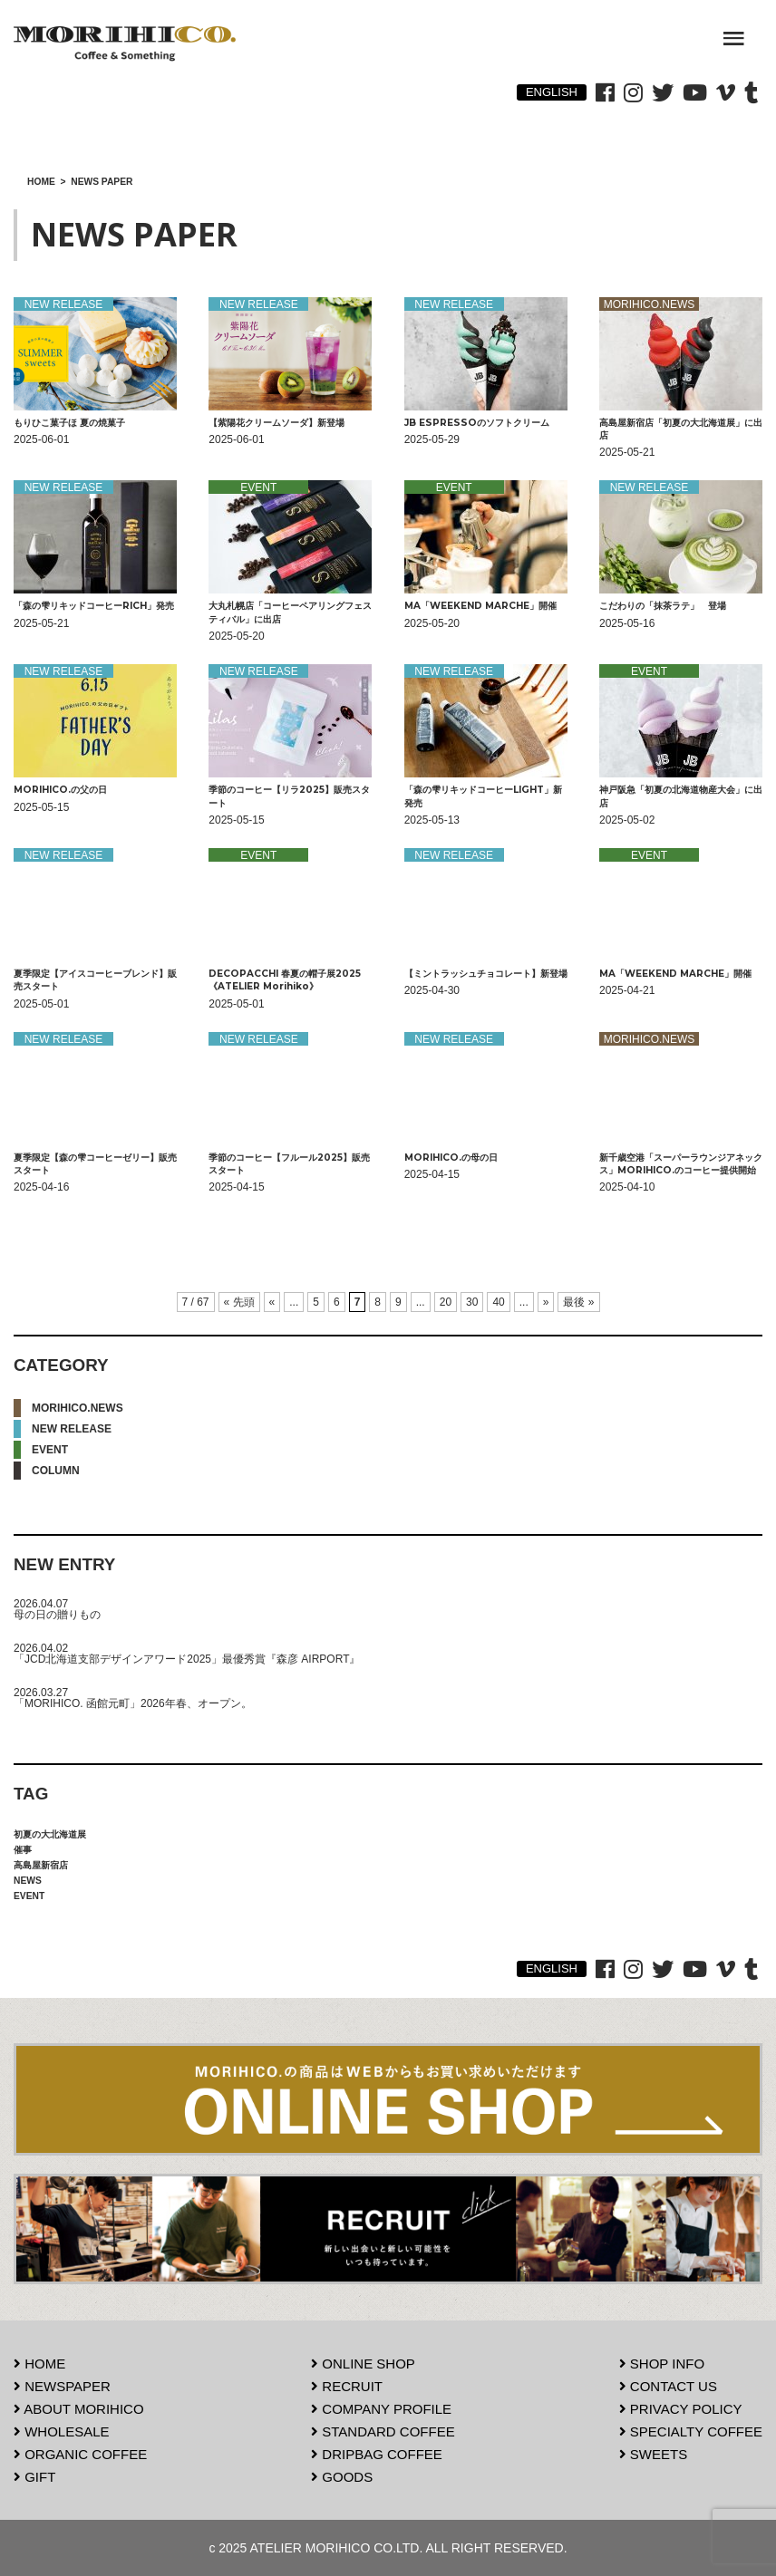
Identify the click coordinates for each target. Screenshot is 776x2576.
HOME (39, 2363)
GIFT (34, 2476)
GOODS (342, 2476)
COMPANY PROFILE (381, 2409)
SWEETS (653, 2454)
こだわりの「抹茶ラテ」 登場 (662, 606)
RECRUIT (347, 2386)
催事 (23, 1850)
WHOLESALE (62, 2431)
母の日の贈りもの (57, 1614)
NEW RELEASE (72, 1429)
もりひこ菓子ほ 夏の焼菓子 (69, 423)
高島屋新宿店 (41, 1865)
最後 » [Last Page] (578, 1302)
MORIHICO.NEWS (77, 1408)
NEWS (28, 1881)
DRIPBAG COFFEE (376, 2454)
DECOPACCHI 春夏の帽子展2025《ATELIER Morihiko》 (285, 980)
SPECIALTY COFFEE (690, 2431)
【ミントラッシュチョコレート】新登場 (485, 973)
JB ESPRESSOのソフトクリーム (476, 423)
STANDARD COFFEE (383, 2431)
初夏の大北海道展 (50, 1834)
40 (498, 1302)
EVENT (50, 1449)
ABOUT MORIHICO (79, 2409)
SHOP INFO (661, 2363)
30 (472, 1302)
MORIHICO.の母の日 (451, 1157)
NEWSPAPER (62, 2386)
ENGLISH (551, 92)
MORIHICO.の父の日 (60, 790)
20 (445, 1302)
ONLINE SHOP (363, 2363)
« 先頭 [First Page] (239, 1302)
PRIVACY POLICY (680, 2409)
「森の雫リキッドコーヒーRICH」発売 (94, 606)
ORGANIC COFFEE (80, 2454)
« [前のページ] (272, 1302)
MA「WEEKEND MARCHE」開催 (485, 606)
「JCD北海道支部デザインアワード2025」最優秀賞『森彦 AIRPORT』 (187, 1659)
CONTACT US (668, 2386)
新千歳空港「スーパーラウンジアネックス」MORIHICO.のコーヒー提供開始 (680, 1164)
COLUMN (56, 1470)
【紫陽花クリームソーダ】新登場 (276, 423)
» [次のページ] (546, 1302)
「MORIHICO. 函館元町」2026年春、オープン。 (133, 1703)
